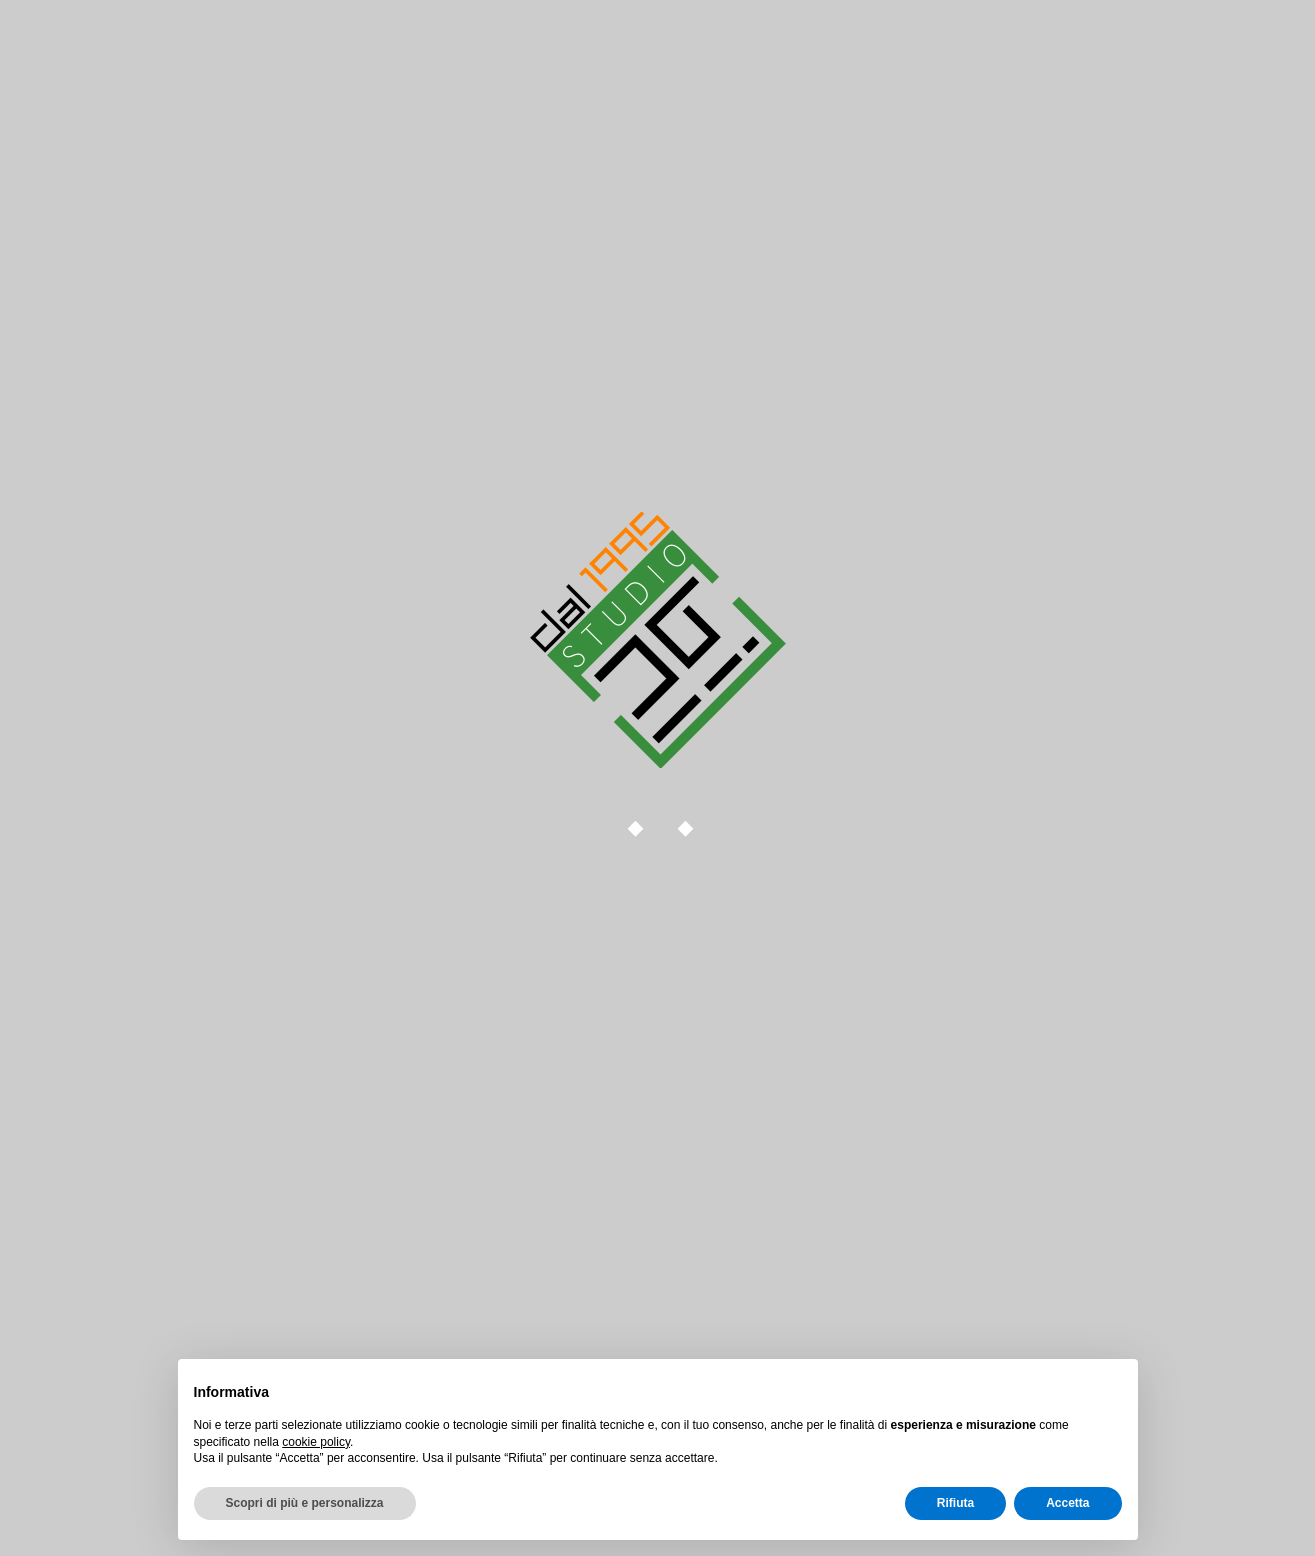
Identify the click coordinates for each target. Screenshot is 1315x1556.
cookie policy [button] (316, 1442)
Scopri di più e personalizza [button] (305, 1503)
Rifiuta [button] (955, 1503)
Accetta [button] (1067, 1503)
